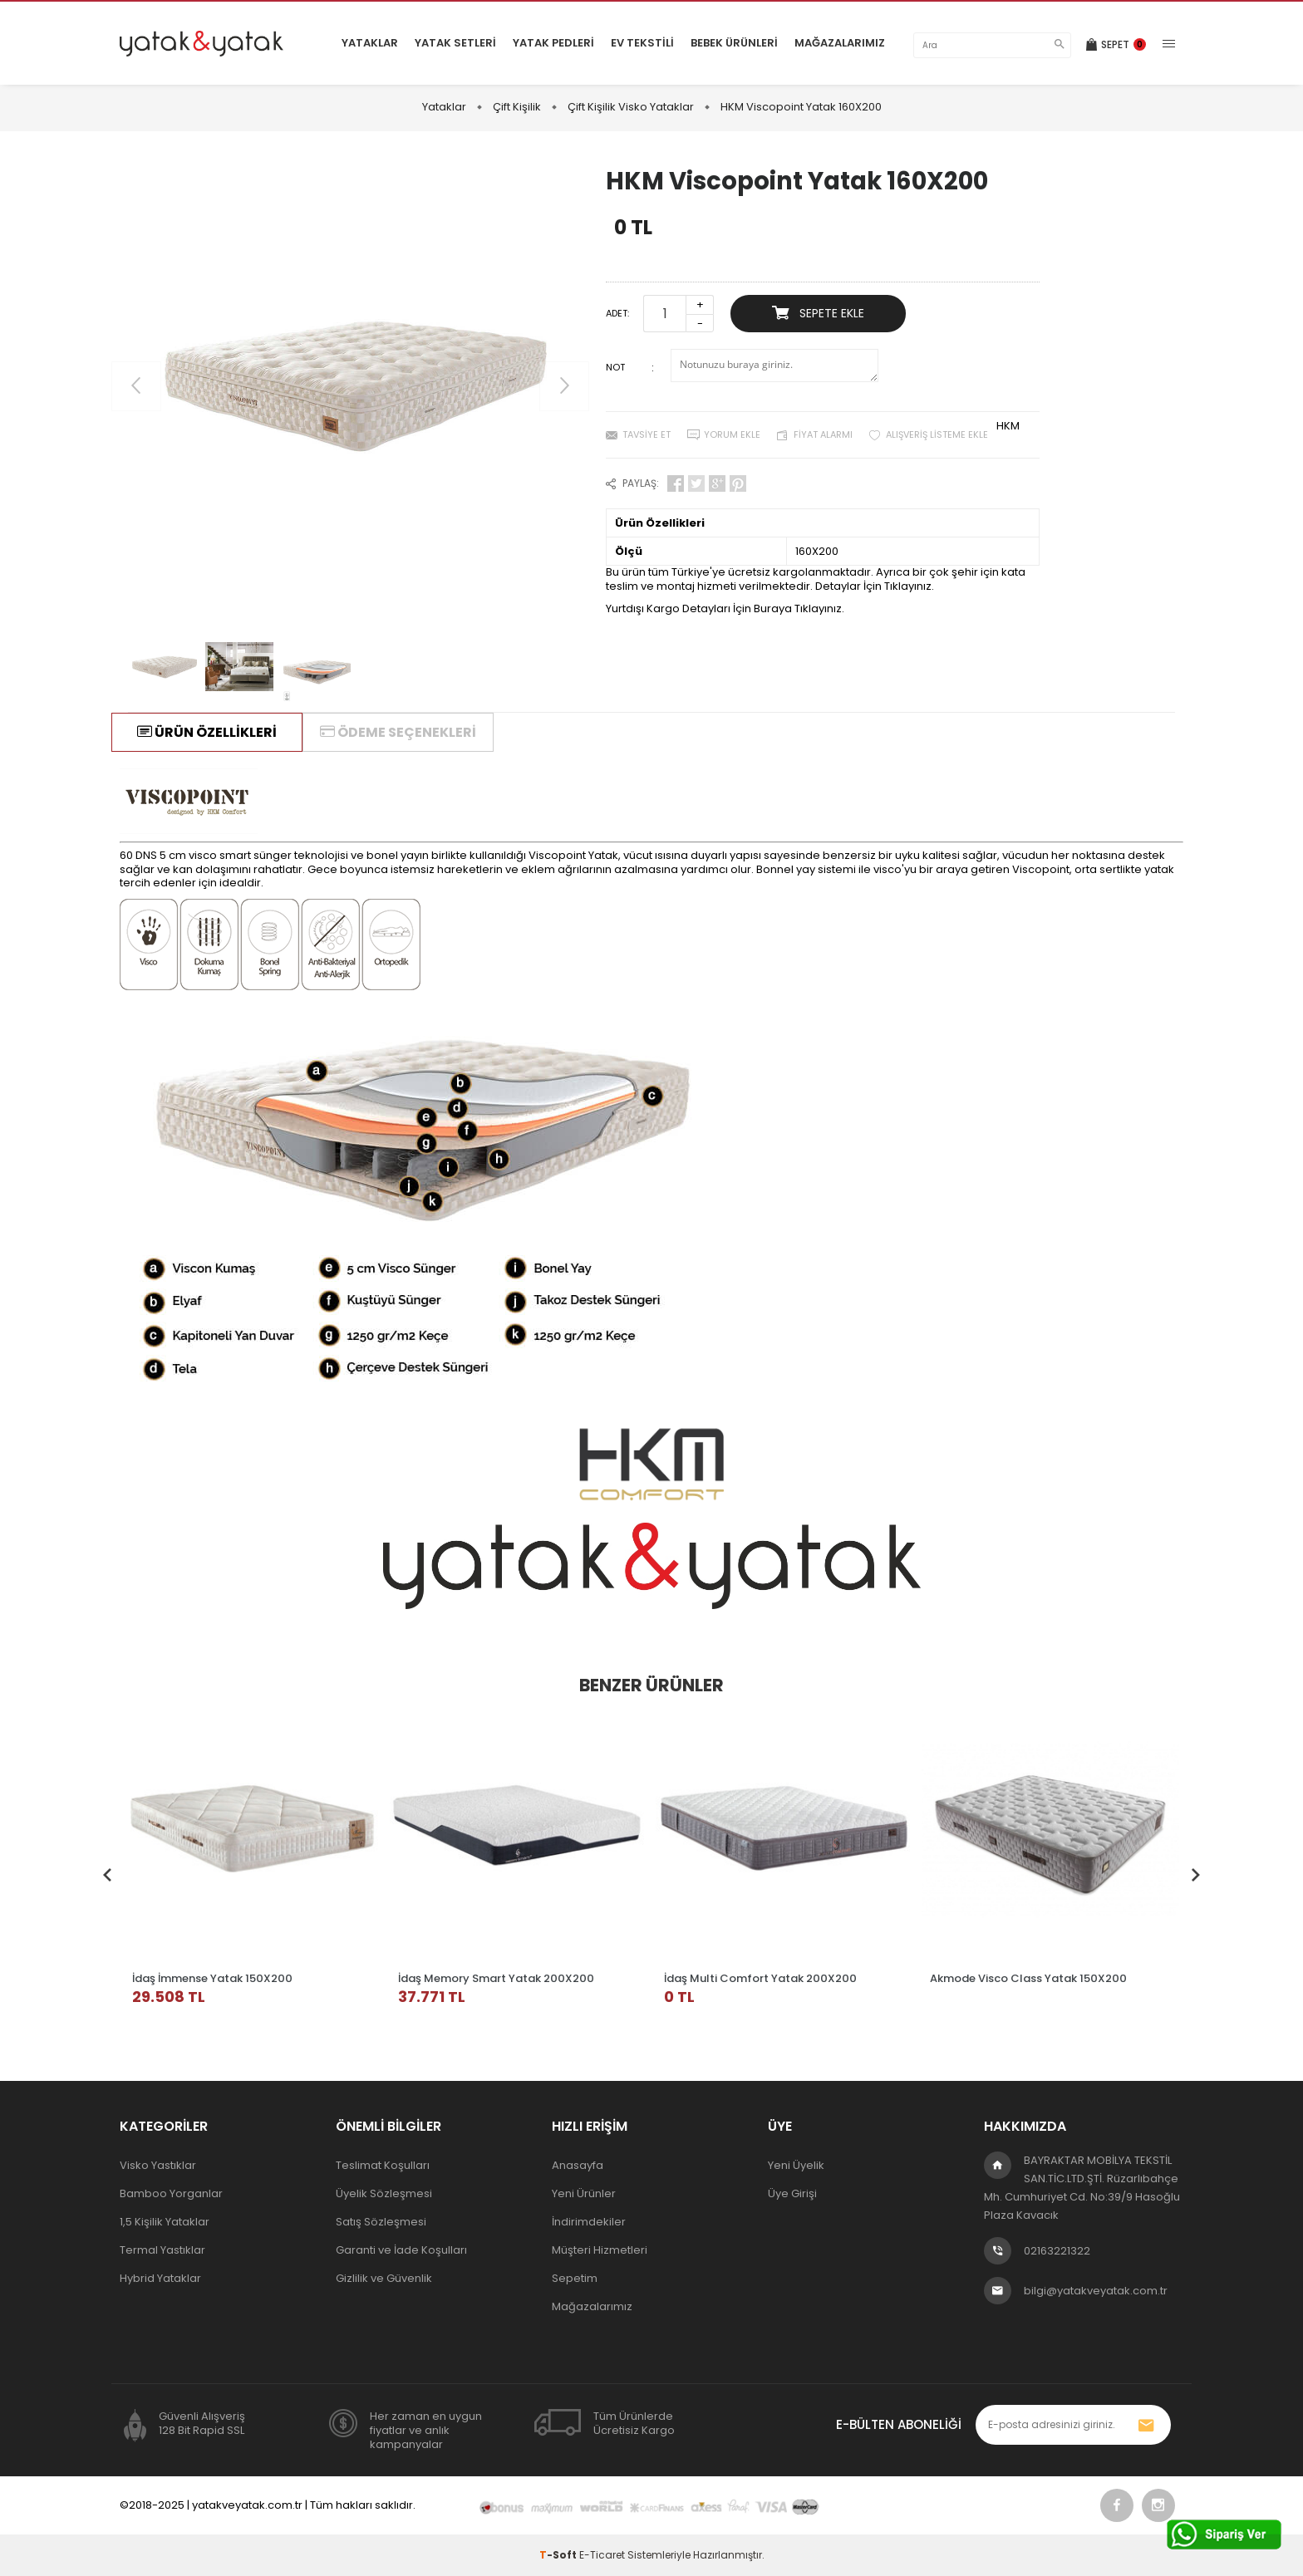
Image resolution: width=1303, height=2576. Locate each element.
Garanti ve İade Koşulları (401, 2250)
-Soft (559, 2555)
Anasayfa (577, 2165)
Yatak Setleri (455, 43)
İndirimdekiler (589, 2222)
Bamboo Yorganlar (171, 2193)
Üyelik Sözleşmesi (384, 2193)
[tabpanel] (252, 1862)
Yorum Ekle (732, 434)
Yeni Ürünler (584, 2193)
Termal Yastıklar (162, 2250)
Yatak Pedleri (553, 43)
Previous (107, 1870)
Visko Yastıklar (158, 2165)
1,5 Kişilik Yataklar (164, 2222)
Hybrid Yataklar (160, 2278)
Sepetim (574, 2278)
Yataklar (370, 43)
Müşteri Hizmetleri (599, 2250)
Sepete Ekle (818, 313)
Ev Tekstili (642, 43)
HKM (1008, 426)
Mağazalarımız (839, 43)
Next (1195, 1870)
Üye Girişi (792, 2193)
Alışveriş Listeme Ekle (937, 434)
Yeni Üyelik (796, 2165)
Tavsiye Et (646, 434)
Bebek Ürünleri (734, 43)
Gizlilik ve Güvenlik (384, 2278)
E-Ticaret (602, 2555)
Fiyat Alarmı (823, 434)
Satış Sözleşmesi (381, 2222)
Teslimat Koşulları (383, 2165)
